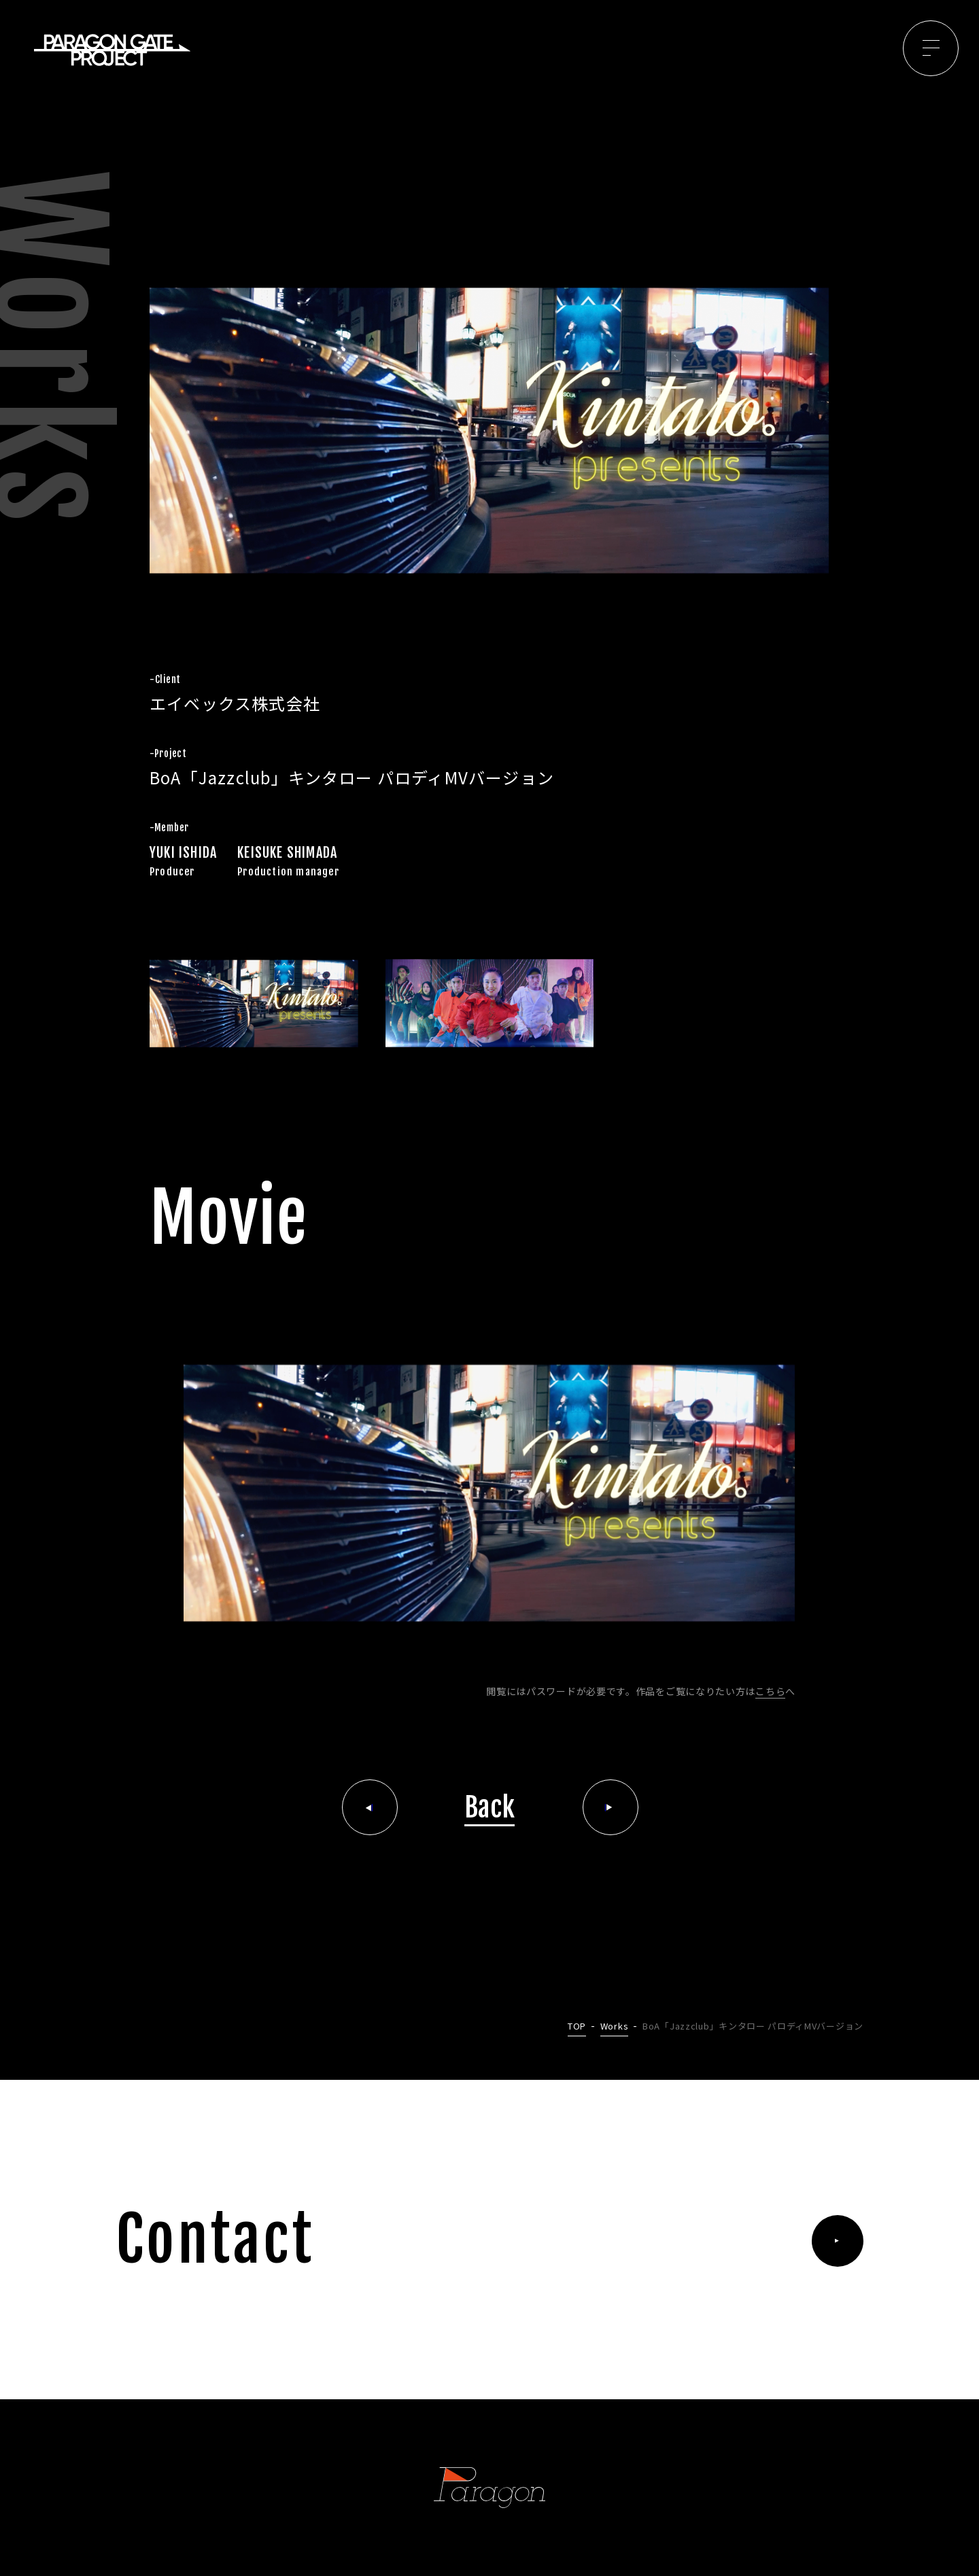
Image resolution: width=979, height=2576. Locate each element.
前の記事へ (370, 1807)
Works (614, 2025)
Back (489, 1807)
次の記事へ (610, 1807)
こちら (770, 1691)
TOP (577, 2025)
